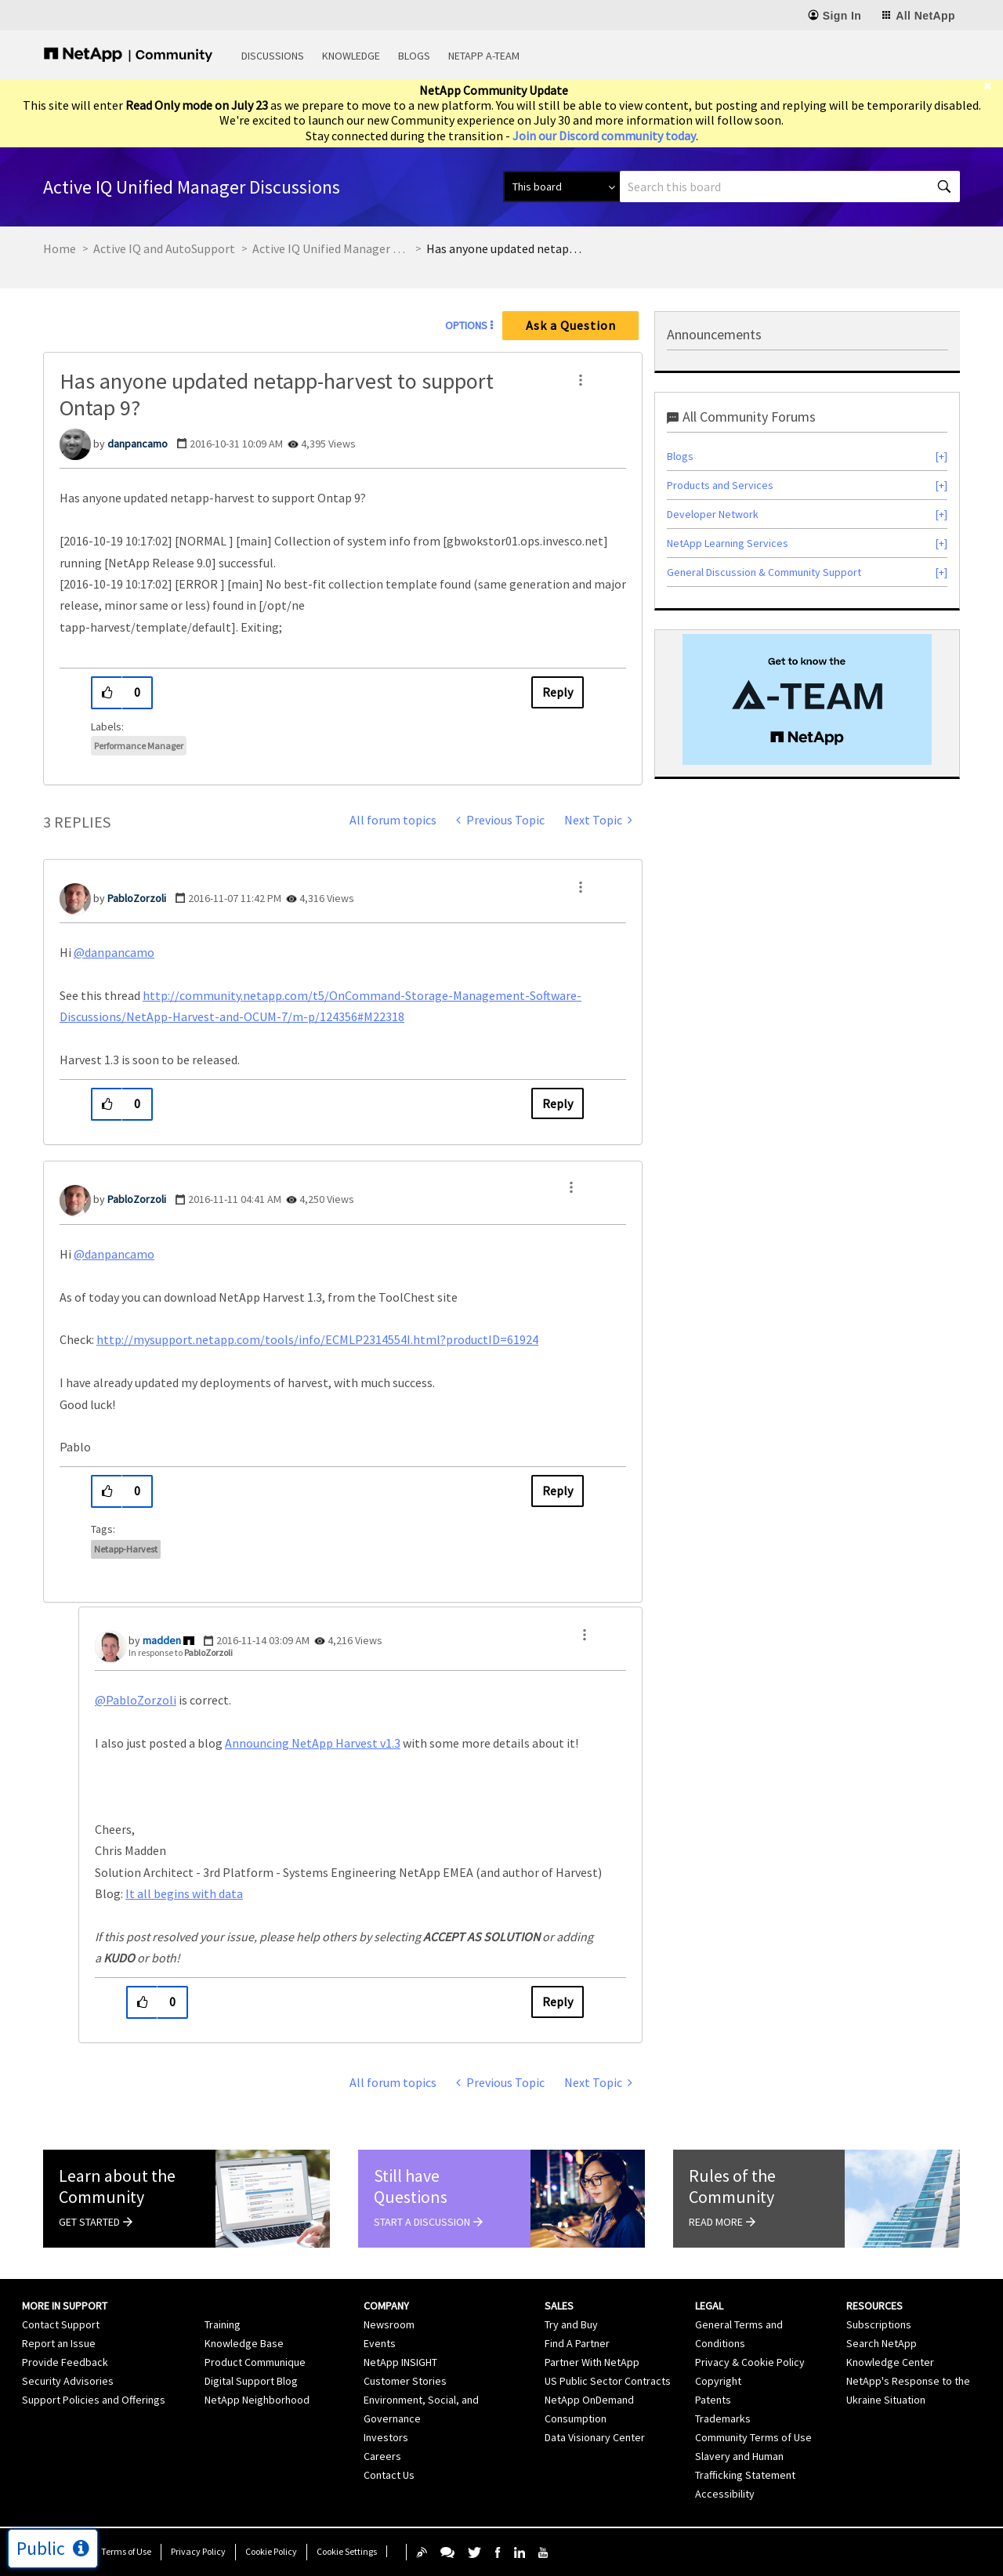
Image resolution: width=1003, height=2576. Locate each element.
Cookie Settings (347, 2551)
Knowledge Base (244, 2343)
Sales (559, 2306)
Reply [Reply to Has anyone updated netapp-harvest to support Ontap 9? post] (557, 692)
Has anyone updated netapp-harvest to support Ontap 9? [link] (504, 248)
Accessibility (725, 2494)
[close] (993, 85)
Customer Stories (405, 2381)
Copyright (718, 2381)
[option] (807, 699)
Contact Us (389, 2475)
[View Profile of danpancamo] (137, 444)
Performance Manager (138, 746)
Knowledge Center (890, 2362)
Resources (874, 2306)
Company (386, 2306)
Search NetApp (881, 2343)
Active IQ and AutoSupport (164, 248)
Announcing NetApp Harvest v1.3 (312, 1743)
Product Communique (255, 2362)
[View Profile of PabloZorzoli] (136, 898)
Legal (709, 2306)
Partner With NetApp (592, 2362)
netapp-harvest (126, 1549)
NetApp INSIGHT (400, 2362)
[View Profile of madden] (162, 1640)
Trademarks (723, 2418)
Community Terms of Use (753, 2437)
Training (223, 2324)
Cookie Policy (271, 2551)
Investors (386, 2437)
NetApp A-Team (484, 56)
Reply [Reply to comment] (557, 1103)
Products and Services (720, 485)
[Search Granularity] (561, 186)
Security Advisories (68, 2381)
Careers (382, 2456)
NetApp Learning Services (727, 543)
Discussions (272, 56)
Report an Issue (59, 2343)
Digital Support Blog (251, 2381)
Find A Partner (577, 2343)
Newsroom (389, 2324)
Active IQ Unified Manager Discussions (330, 248)
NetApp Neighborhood (257, 2400)
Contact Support (61, 2324)
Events (380, 2343)
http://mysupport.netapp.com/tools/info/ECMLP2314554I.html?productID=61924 (317, 1339)
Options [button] (466, 325)
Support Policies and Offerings (93, 2400)
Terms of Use (126, 2551)
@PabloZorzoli (135, 1700)
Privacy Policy (198, 2551)
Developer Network (713, 514)
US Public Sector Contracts (608, 2381)
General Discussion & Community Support (764, 572)
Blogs (414, 56)
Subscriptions (878, 2324)
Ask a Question (571, 325)
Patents (713, 2400)
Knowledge (351, 56)
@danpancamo (114, 952)
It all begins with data (184, 1893)
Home (59, 248)
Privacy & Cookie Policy (750, 2362)
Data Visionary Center (595, 2437)
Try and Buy (571, 2324)
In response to (181, 1652)
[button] (580, 380)
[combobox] (790, 186)
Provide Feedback (65, 2362)
